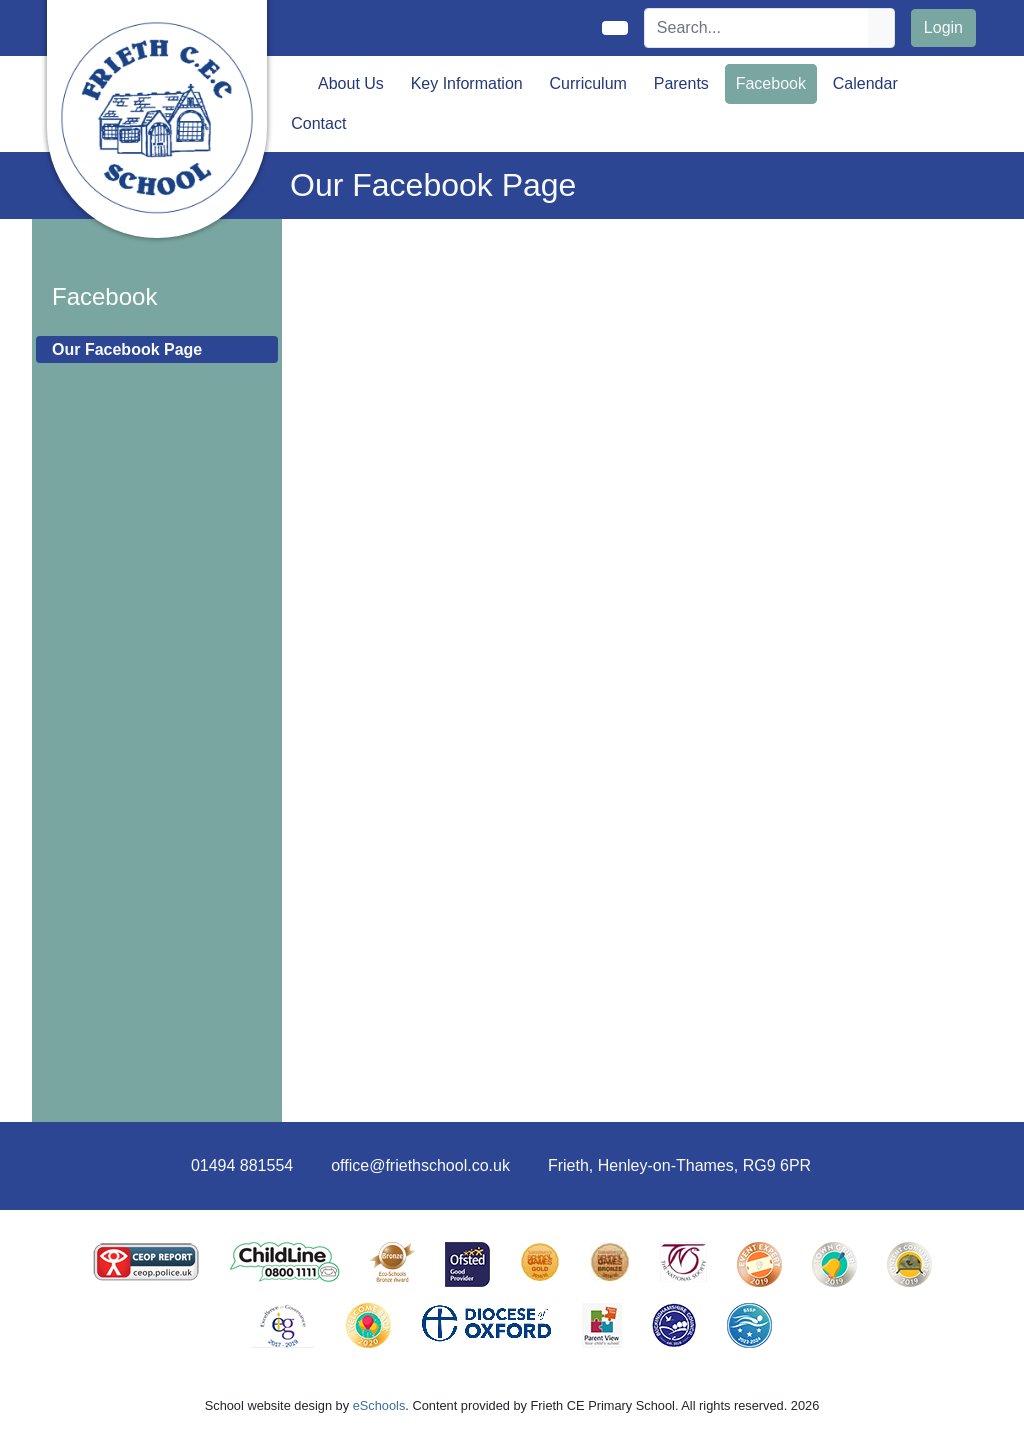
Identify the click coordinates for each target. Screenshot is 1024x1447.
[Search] (757, 28)
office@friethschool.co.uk (420, 1165)
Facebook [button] (771, 83)
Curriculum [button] (588, 83)
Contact (318, 123)
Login (943, 27)
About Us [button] (351, 83)
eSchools (379, 1405)
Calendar (865, 83)
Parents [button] (681, 83)
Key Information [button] (467, 83)
